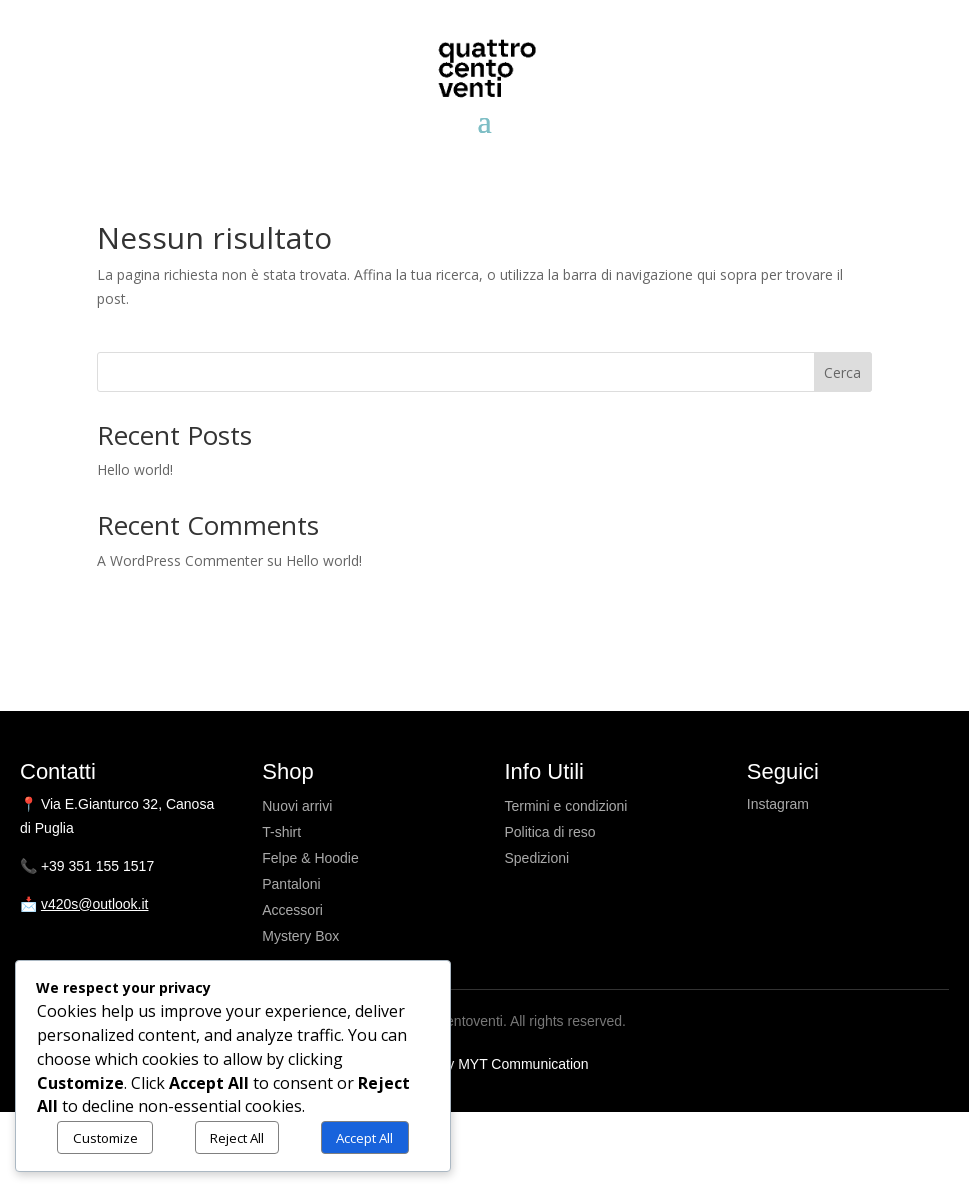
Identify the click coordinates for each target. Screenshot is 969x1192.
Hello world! (135, 469)
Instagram (778, 804)
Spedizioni (537, 858)
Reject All (237, 1138)
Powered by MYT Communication (484, 1064)
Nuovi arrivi (297, 806)
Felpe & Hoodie (310, 858)
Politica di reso (550, 832)
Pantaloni (291, 884)
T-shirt (281, 832)
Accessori (292, 910)
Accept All (364, 1138)
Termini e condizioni (566, 806)
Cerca (842, 372)
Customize (105, 1138)
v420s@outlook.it (95, 904)
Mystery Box (300, 936)
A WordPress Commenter (180, 560)
